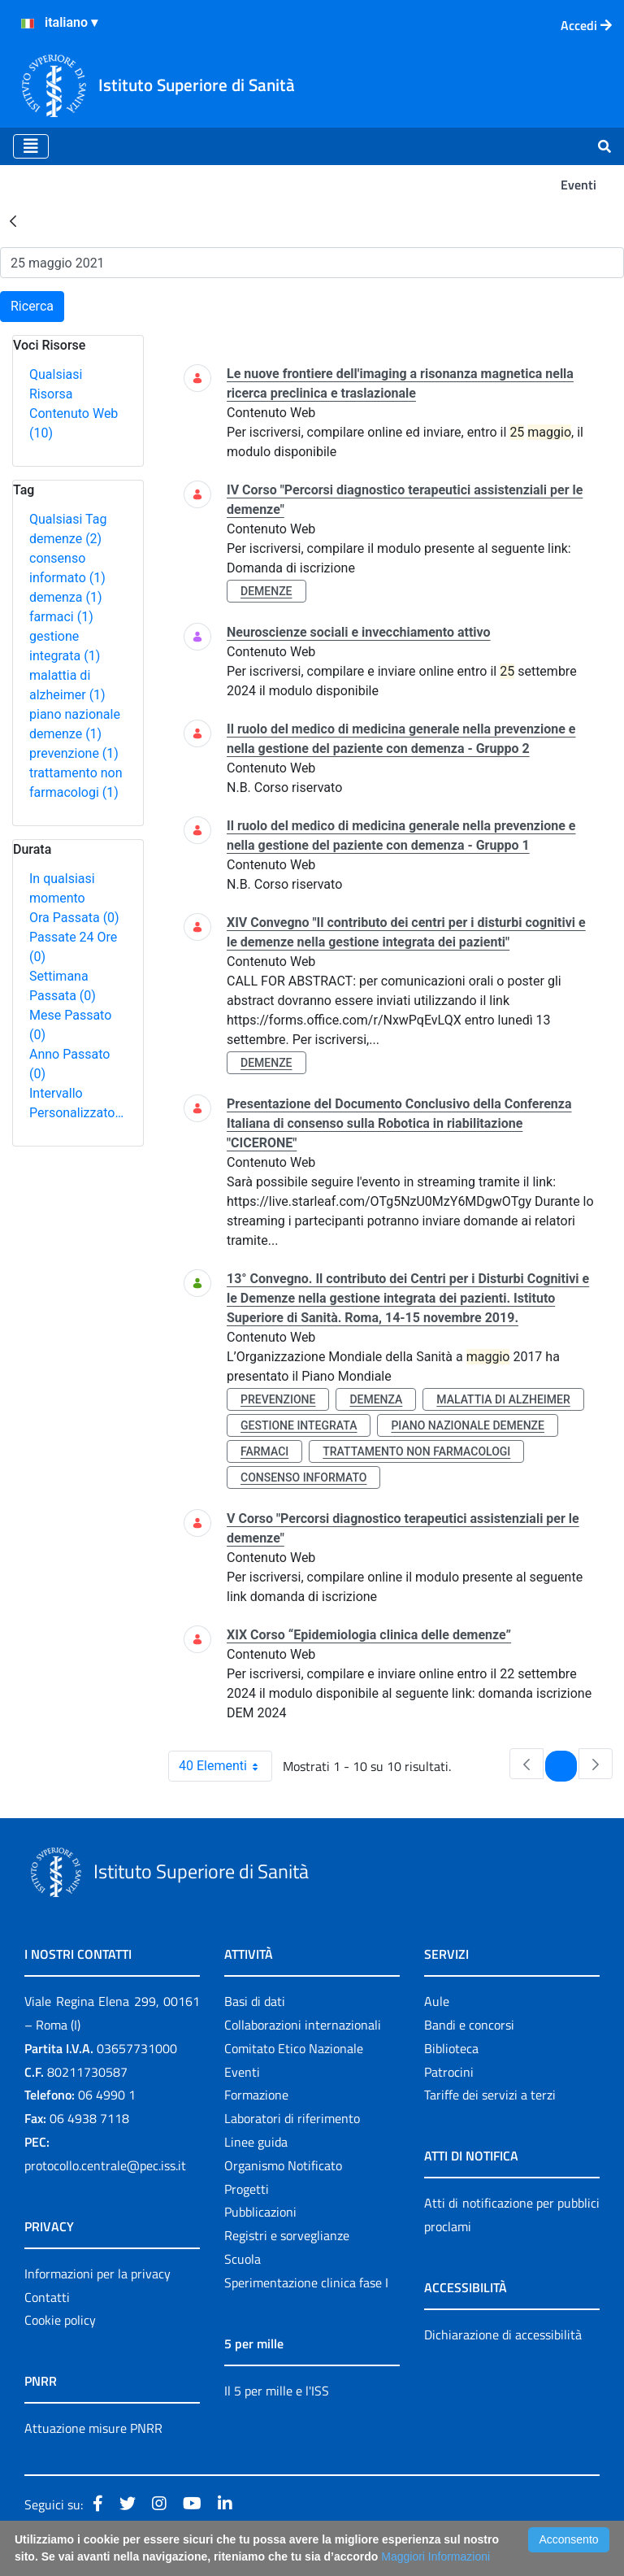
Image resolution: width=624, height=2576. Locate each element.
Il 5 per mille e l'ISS (276, 2390)
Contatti (47, 2297)
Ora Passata (74, 917)
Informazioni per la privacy (97, 2273)
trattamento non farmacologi (416, 1451)
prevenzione (74, 753)
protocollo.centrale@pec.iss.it (105, 2165)
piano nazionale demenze (467, 1425)
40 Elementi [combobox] (225, 1766)
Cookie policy (60, 2320)
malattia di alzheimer (503, 1399)
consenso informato (303, 1477)
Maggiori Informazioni (435, 2556)
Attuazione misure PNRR (93, 2428)
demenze (65, 538)
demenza (65, 597)
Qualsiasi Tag (67, 519)
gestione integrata (298, 1425)
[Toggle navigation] (31, 146)
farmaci (61, 616)
